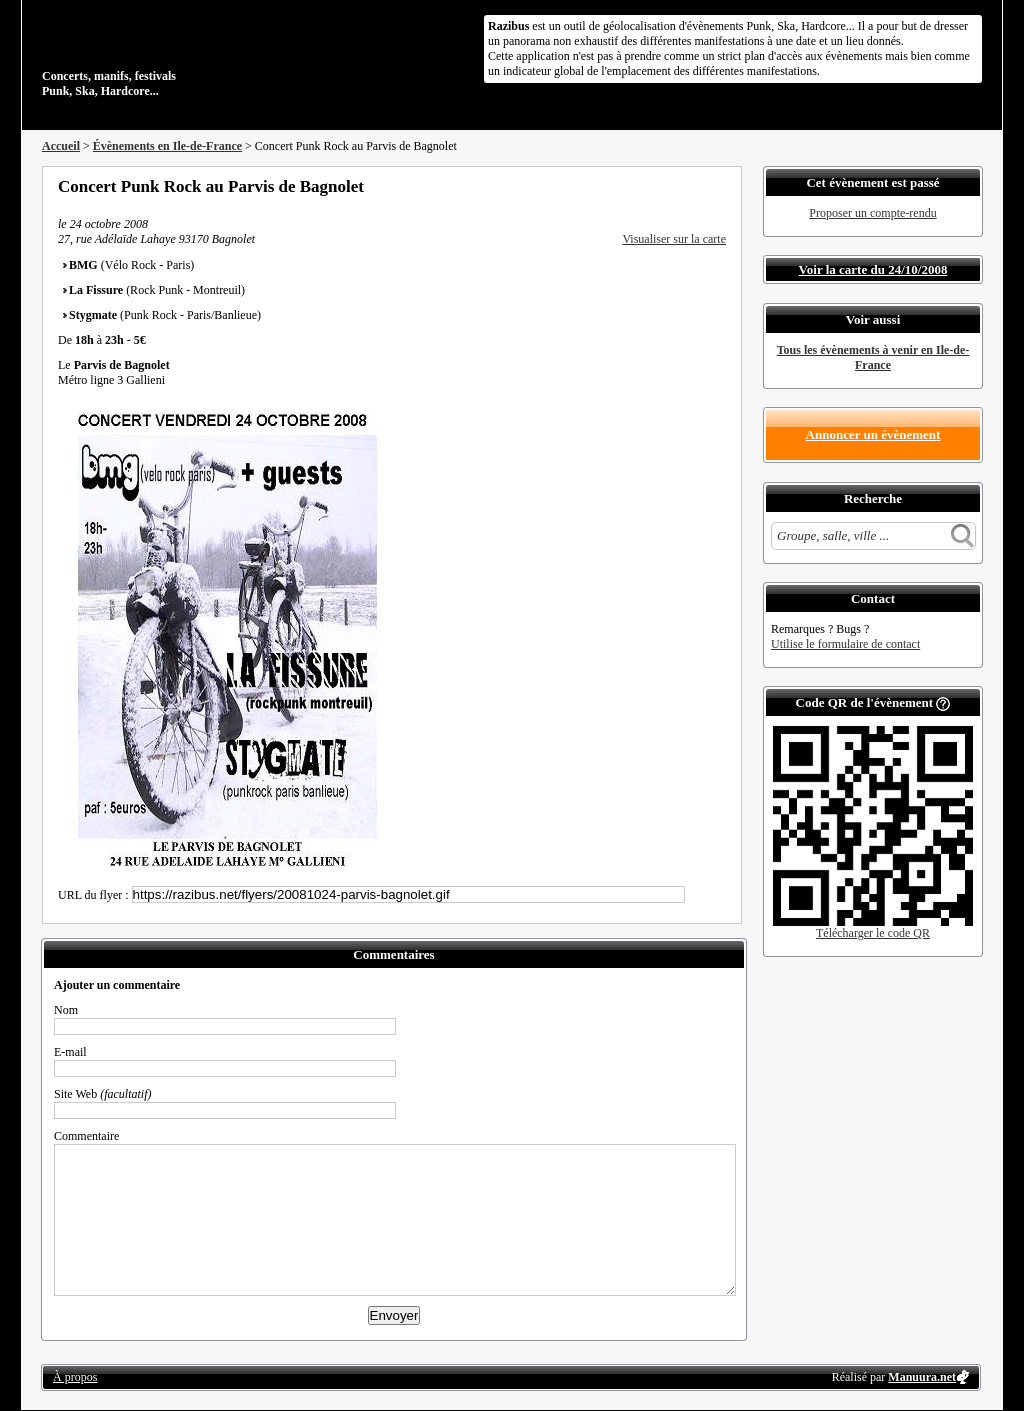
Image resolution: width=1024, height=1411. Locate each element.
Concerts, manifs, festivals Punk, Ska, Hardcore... (171, 54)
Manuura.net (922, 1377)
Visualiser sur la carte (674, 239)
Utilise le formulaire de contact (845, 644)
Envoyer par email (692, 186)
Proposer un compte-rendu (872, 213)
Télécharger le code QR (873, 933)
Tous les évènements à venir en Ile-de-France (873, 357)
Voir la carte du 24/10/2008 (873, 269)
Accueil (61, 146)
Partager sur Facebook (638, 186)
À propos (75, 1377)
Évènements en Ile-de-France (167, 146)
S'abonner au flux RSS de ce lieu (719, 186)
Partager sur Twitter (665, 186)
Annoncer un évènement (873, 434)
